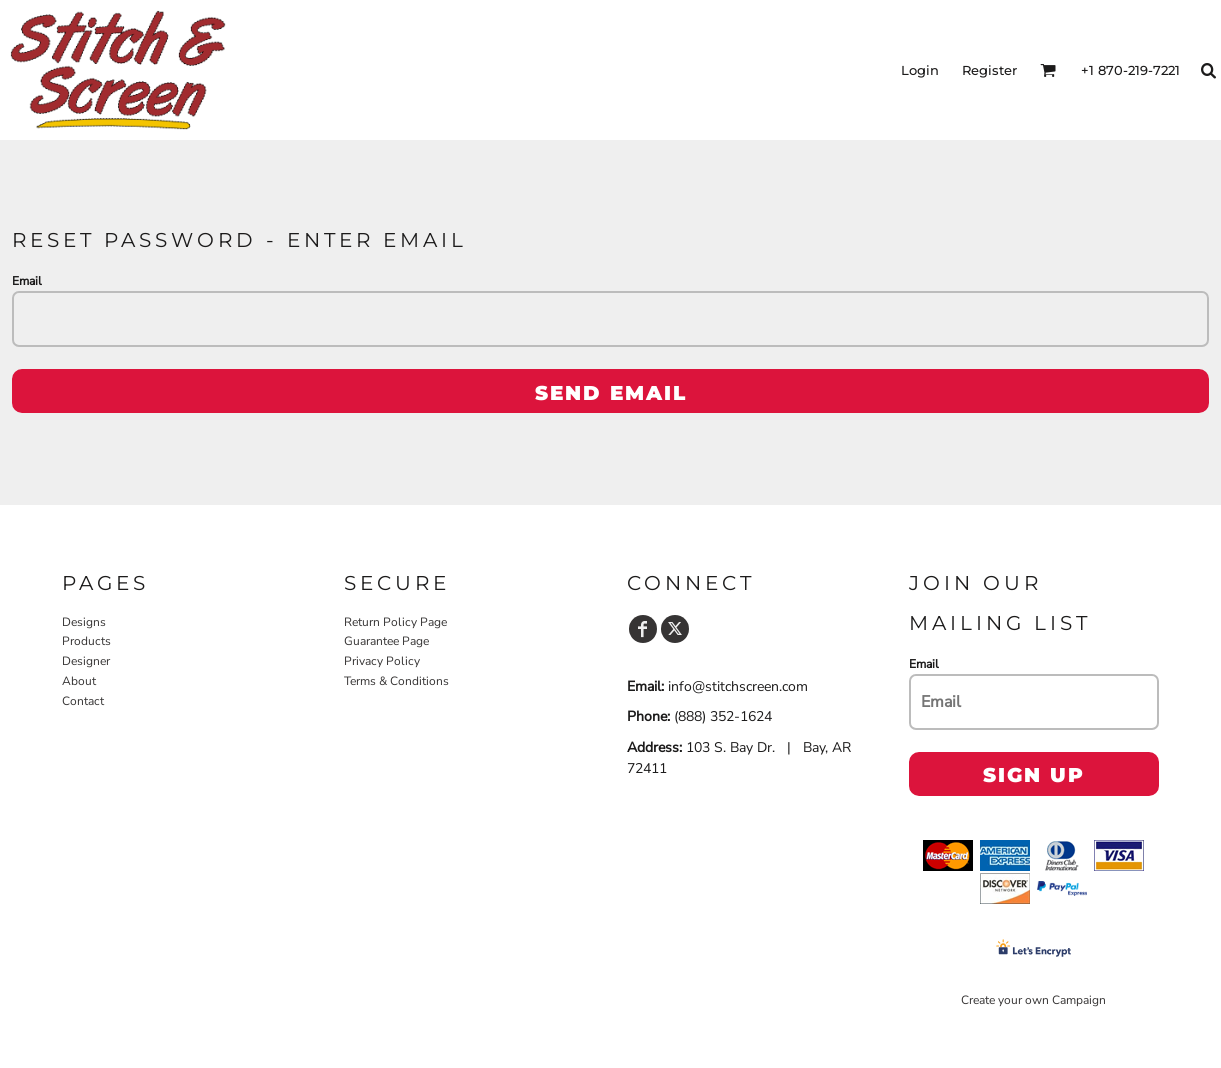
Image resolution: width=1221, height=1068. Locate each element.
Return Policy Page (395, 622)
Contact (83, 701)
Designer (86, 661)
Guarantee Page (386, 641)
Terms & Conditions (396, 681)
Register (989, 70)
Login (920, 70)
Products (86, 641)
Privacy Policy (382, 661)
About (79, 681)
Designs (84, 622)
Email (27, 281)
